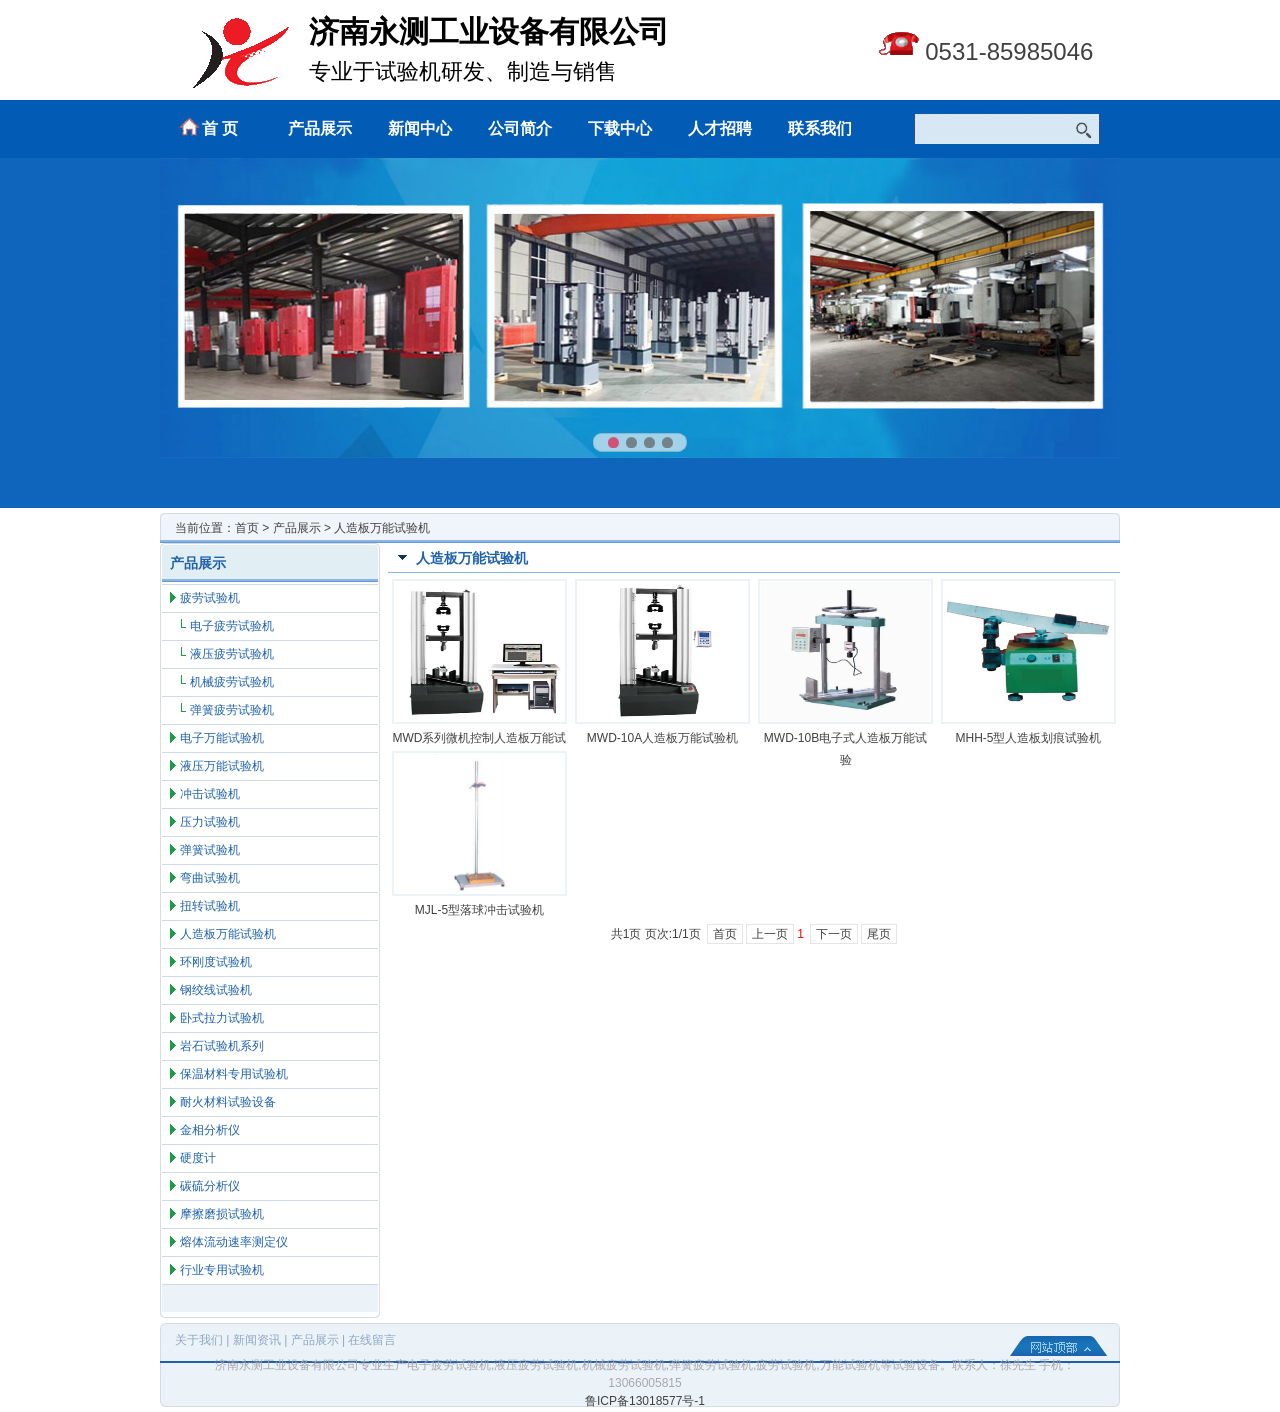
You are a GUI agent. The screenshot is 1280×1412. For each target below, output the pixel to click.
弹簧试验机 (210, 850)
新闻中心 (420, 128)
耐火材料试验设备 (228, 1102)
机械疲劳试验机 (232, 682)
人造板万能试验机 (228, 934)
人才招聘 (720, 128)
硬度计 (198, 1158)
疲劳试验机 (210, 598)
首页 (247, 528)
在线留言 (372, 1340)
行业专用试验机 (222, 1270)
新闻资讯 (257, 1340)
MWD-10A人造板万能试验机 (662, 738)
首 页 (220, 128)
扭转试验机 (210, 906)
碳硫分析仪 (210, 1186)
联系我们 (820, 128)
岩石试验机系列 (222, 1046)
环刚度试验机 (216, 962)
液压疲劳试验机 (232, 654)
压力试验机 (210, 822)
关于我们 (199, 1340)
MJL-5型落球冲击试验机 (479, 910)
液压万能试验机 (222, 766)
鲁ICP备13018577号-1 (645, 1401)
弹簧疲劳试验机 (232, 710)
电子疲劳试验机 (232, 626)
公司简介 (520, 128)
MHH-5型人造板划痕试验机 (1029, 738)
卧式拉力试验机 (222, 1018)
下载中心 (620, 128)
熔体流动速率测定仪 (234, 1242)
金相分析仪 (210, 1130)
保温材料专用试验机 (234, 1074)
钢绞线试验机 (216, 990)
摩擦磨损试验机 (222, 1214)
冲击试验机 (210, 794)
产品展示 (320, 128)
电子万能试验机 (222, 738)
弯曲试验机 (210, 878)
